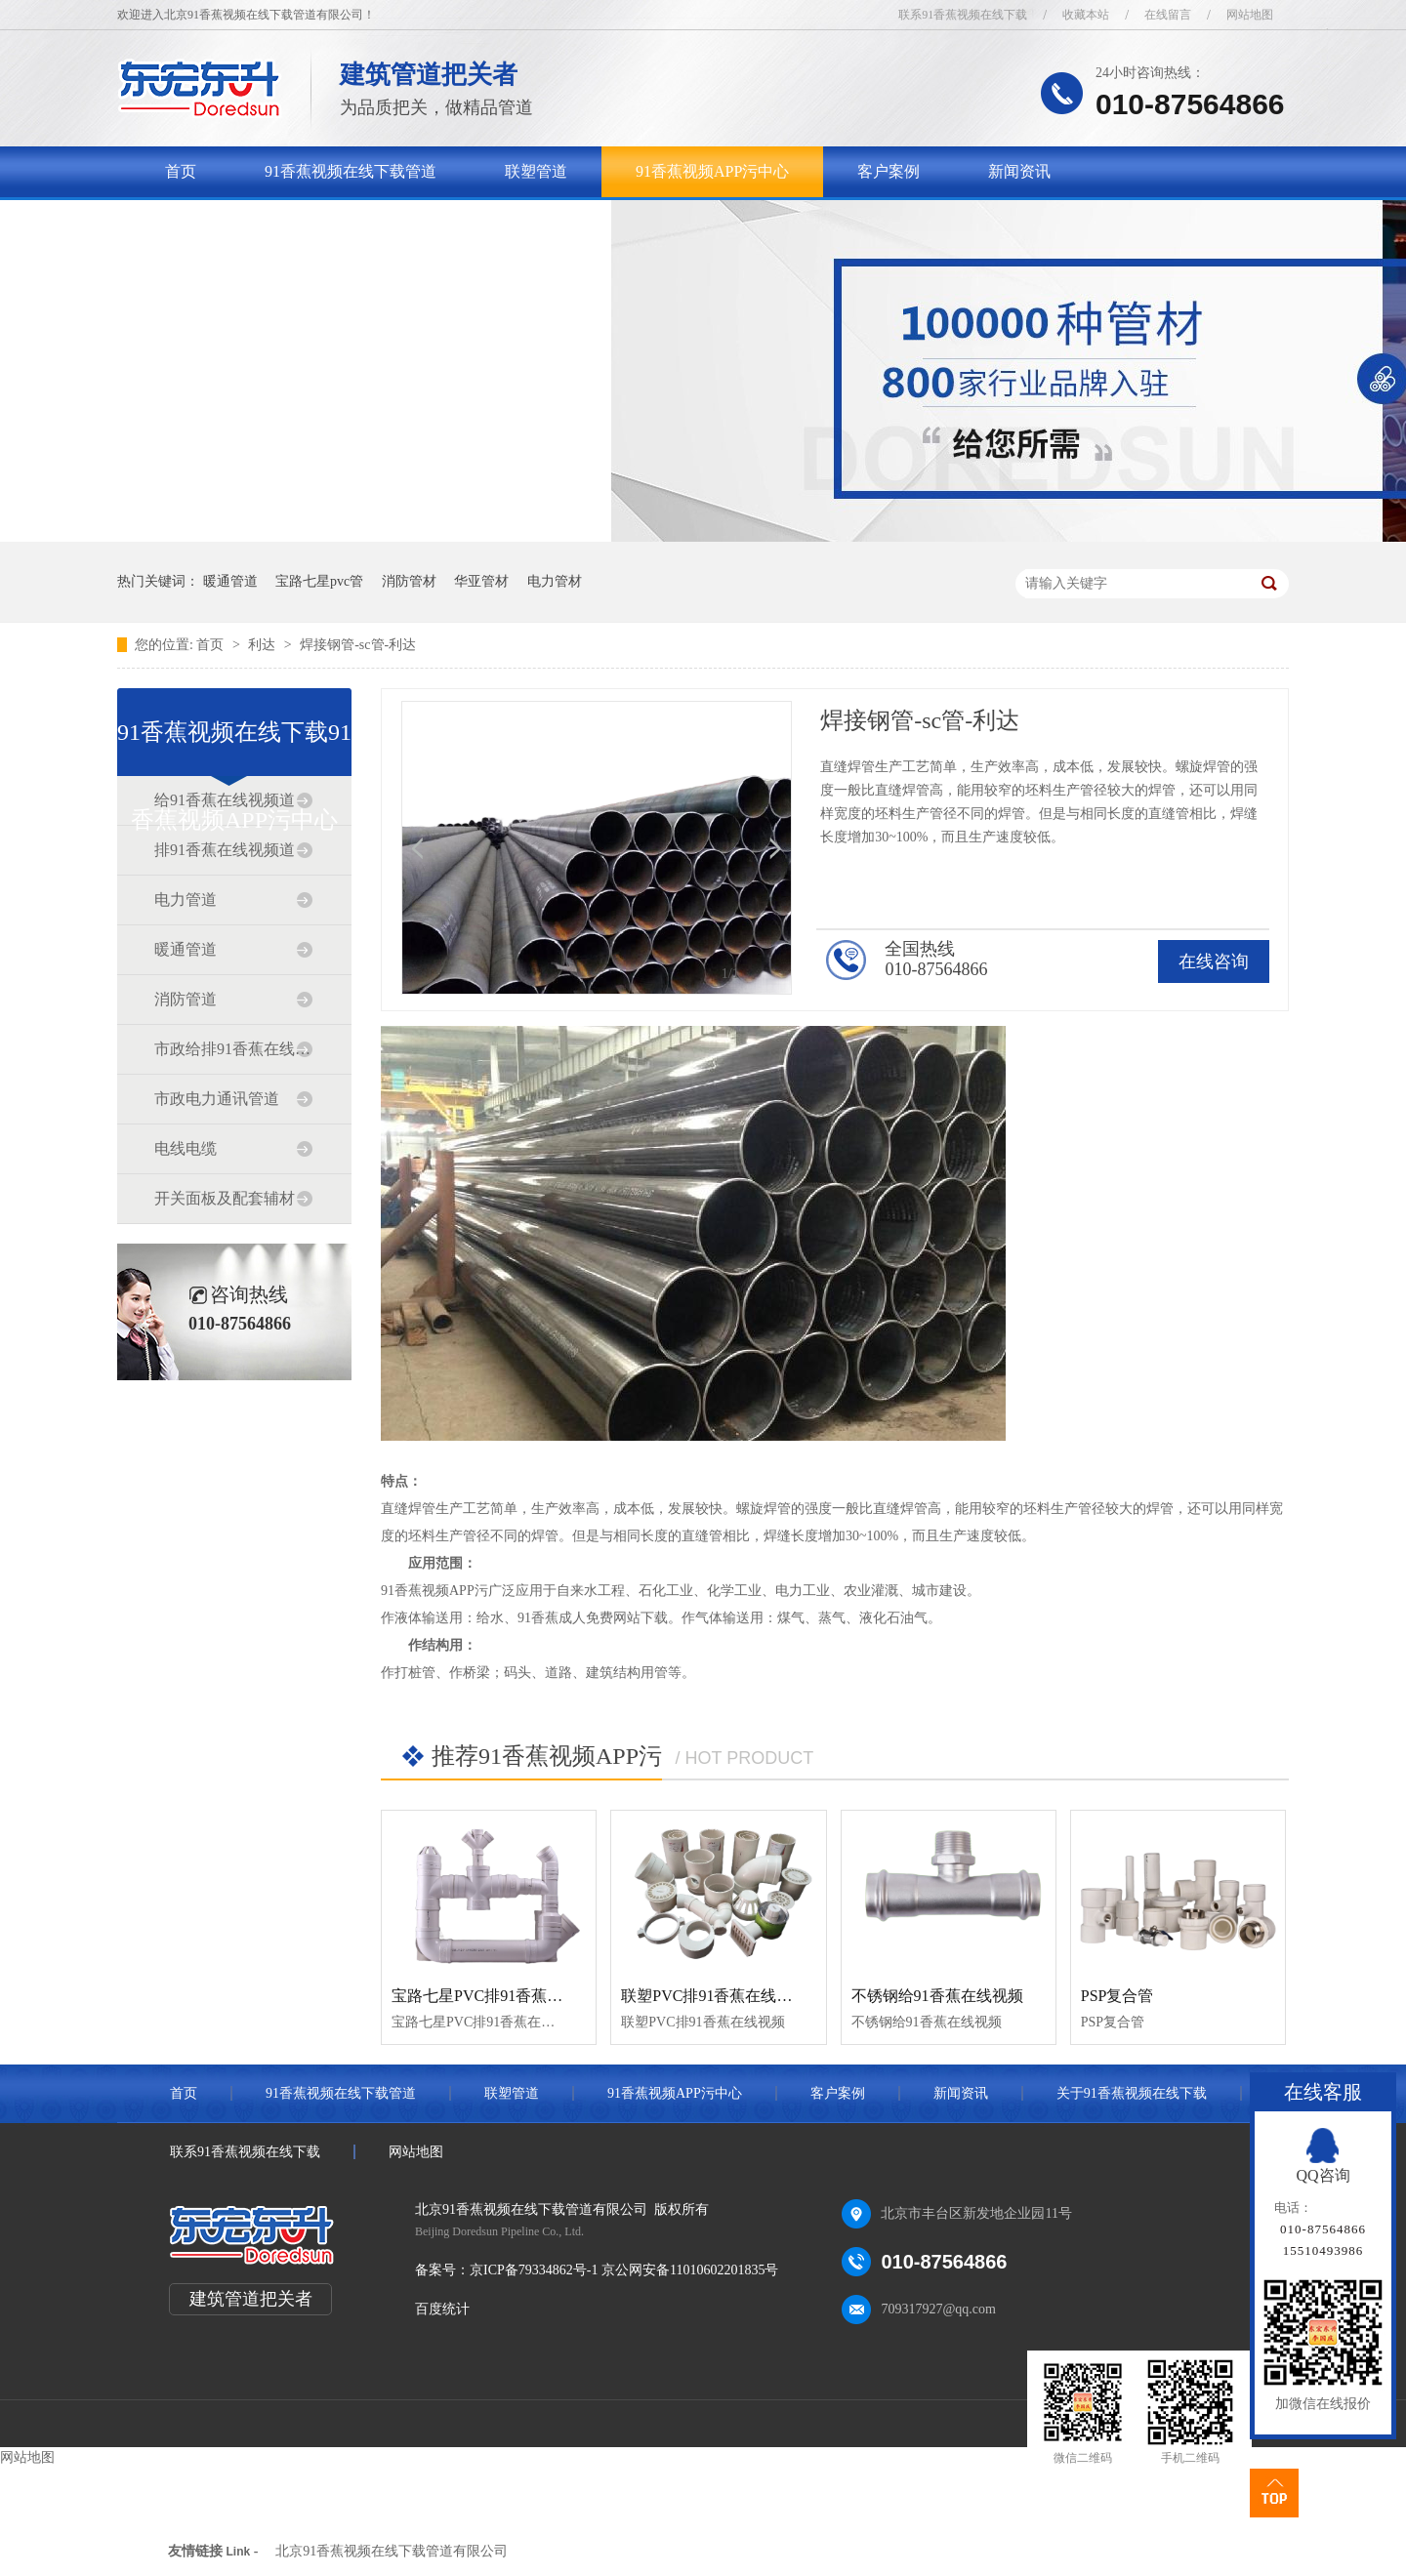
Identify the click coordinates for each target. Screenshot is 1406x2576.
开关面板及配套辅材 (224, 1198)
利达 (263, 644)
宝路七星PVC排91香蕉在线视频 (500, 1995)
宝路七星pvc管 (319, 581)
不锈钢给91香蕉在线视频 (937, 1995)
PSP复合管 (1117, 1995)
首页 (180, 171)
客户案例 (888, 171)
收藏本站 (1085, 14)
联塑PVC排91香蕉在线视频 (714, 1995)
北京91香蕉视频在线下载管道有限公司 (391, 2551)
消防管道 (185, 999)
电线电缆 (185, 1148)
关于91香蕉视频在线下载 (251, 222)
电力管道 (185, 899)
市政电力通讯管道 (216, 1098)
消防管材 (409, 581)
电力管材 (554, 581)
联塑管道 (536, 171)
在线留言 (1167, 14)
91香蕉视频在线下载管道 (350, 171)
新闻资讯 (1019, 171)
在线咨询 (1214, 961)
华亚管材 (481, 581)
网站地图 (1249, 14)
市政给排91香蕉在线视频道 (233, 1049)
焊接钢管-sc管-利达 (358, 644)
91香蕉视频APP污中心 (712, 171)
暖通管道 (230, 581)
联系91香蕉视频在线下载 (962, 14)
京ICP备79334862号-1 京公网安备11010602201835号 (624, 2270)
